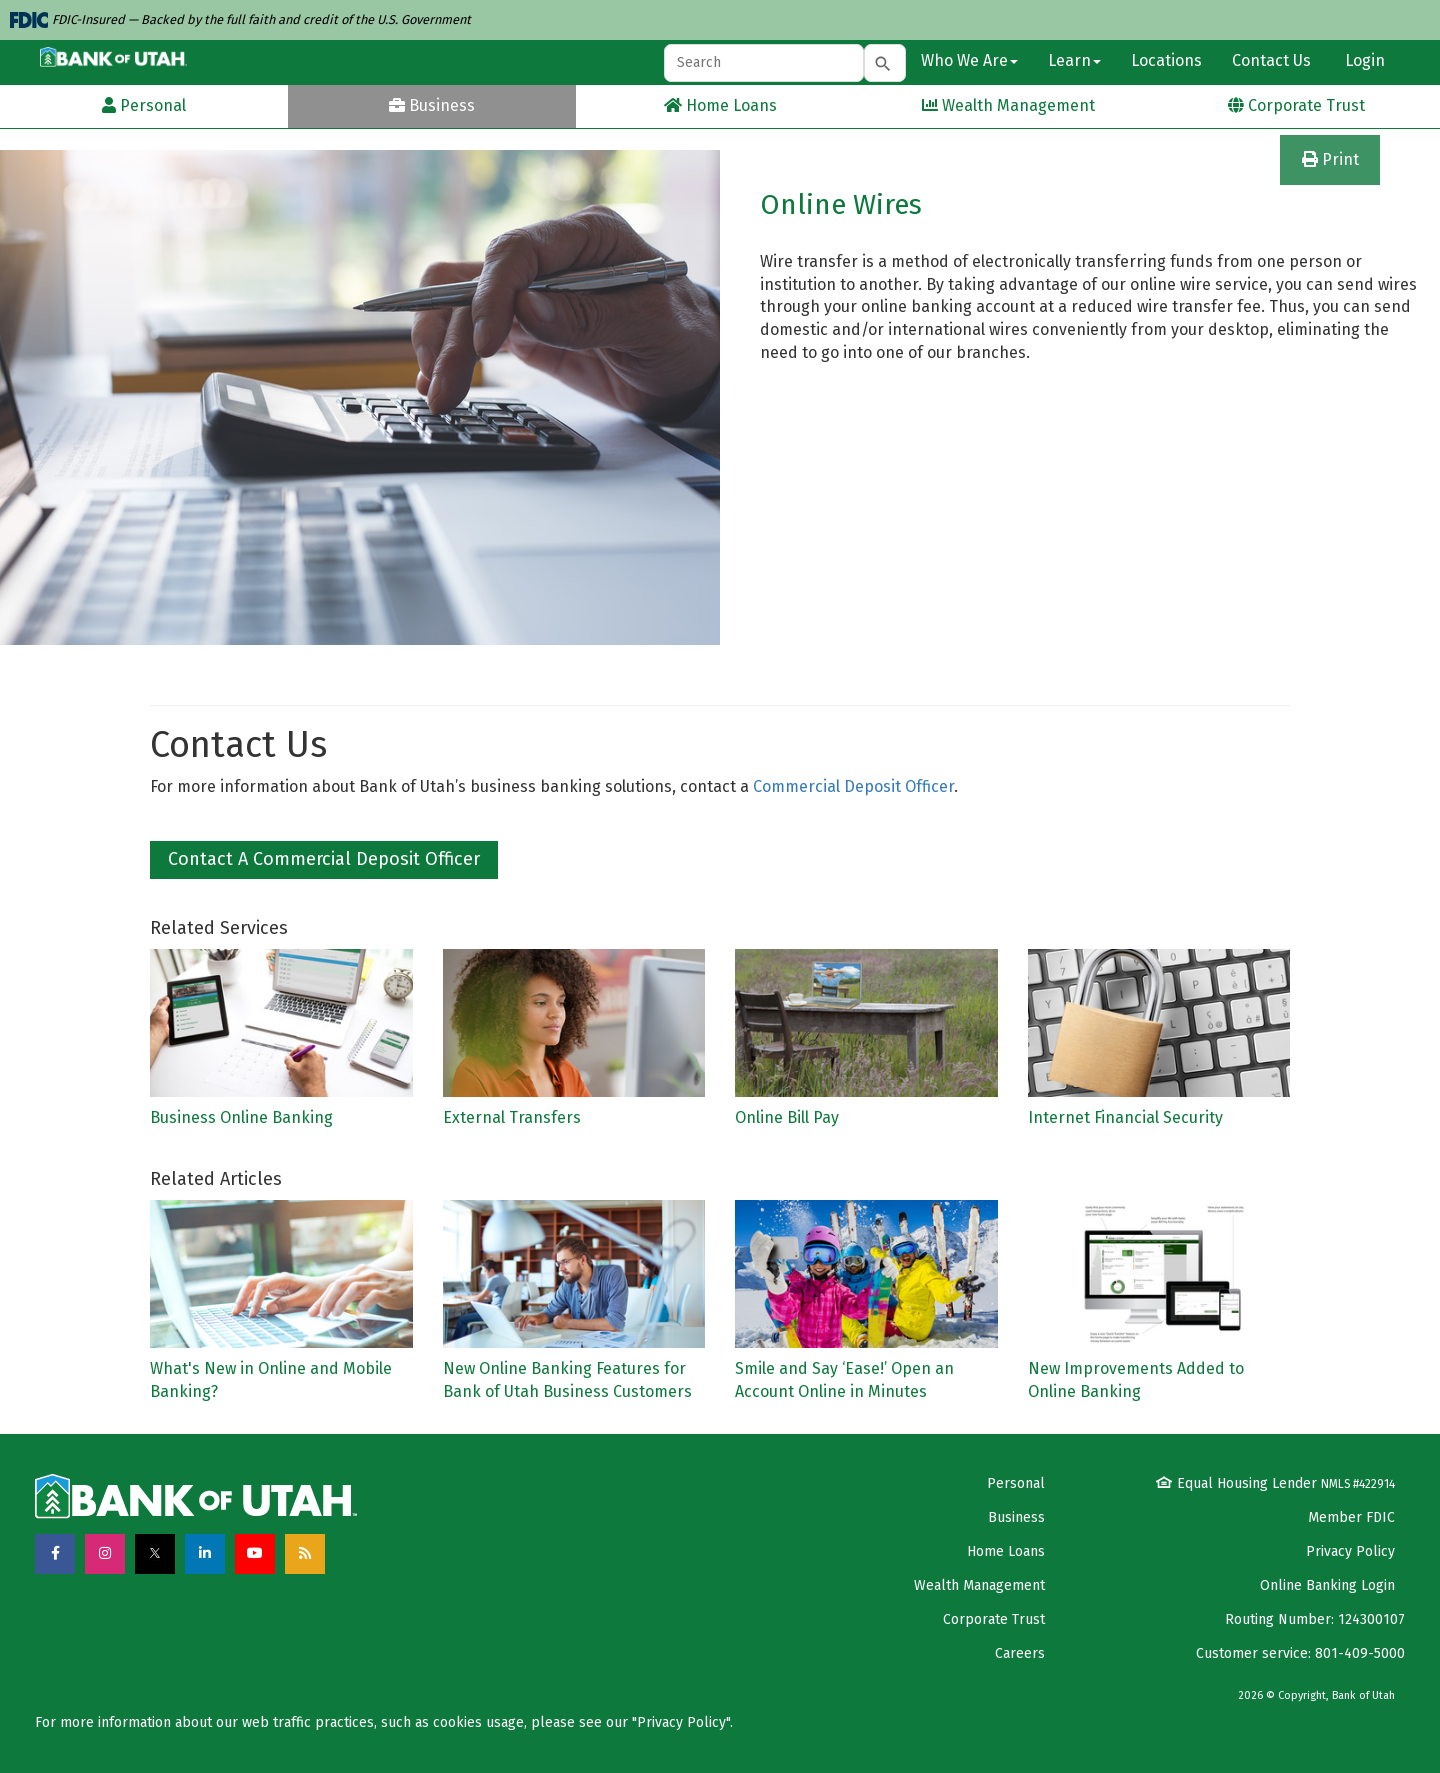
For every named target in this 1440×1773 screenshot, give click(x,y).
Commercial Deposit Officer (853, 786)
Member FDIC (1351, 1517)
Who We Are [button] (969, 60)
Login (1363, 60)
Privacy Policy (1350, 1551)
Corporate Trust (994, 1619)
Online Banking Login (1327, 1585)
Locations (1166, 60)
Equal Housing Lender (1275, 1483)
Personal (1016, 1483)
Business (1016, 1517)
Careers (1020, 1653)
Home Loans (1006, 1551)
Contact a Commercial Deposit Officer (324, 859)
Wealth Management (979, 1585)
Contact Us (1271, 60)
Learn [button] (1074, 60)
